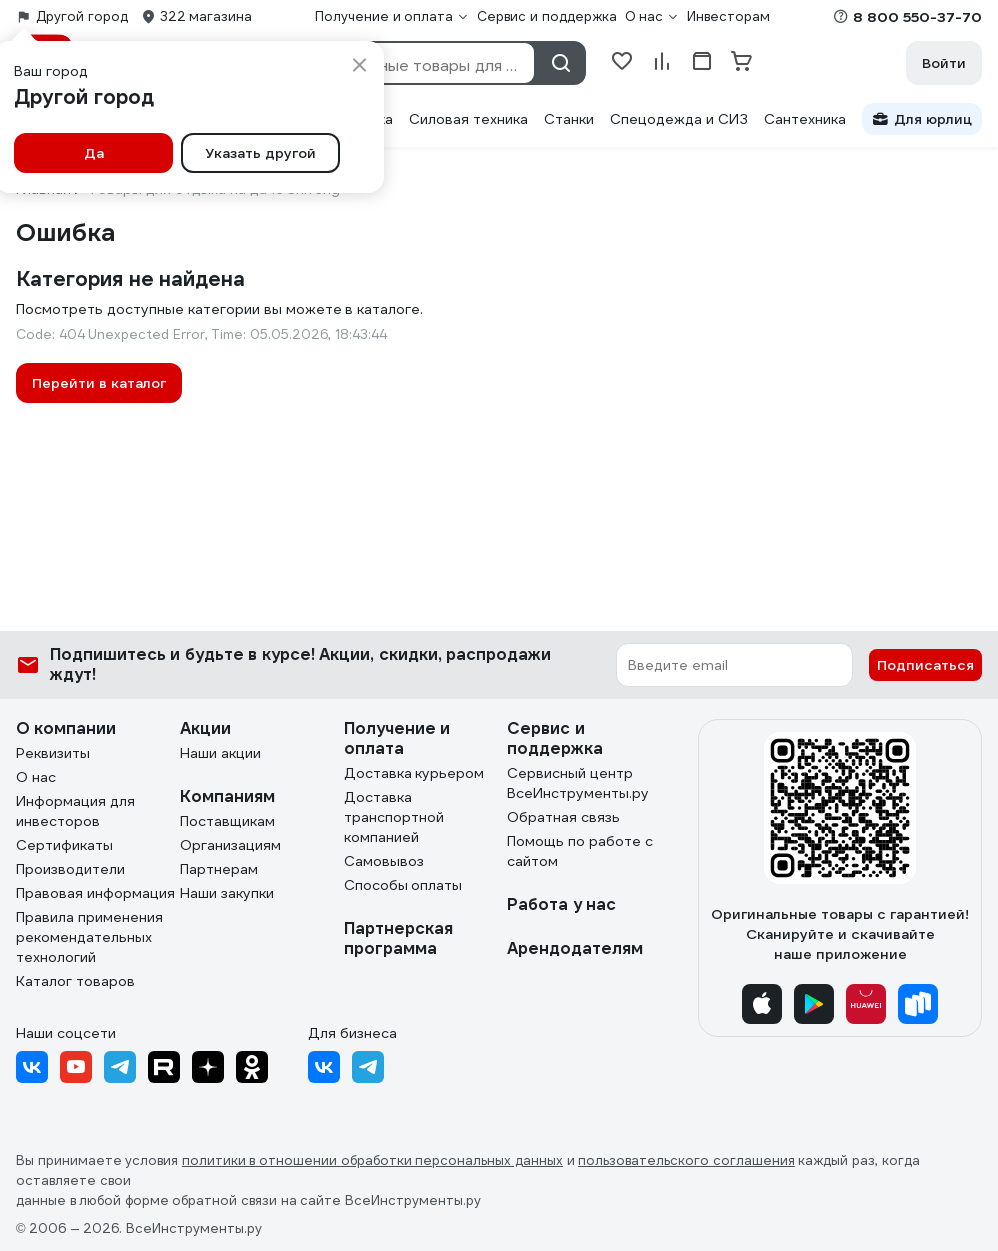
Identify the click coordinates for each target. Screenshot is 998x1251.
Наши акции (220, 753)
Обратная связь (563, 817)
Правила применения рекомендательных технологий (89, 937)
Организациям (230, 845)
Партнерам (219, 869)
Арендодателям (575, 948)
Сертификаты (64, 845)
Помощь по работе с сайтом (580, 851)
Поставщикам (227, 821)
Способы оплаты (403, 885)
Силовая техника (468, 119)
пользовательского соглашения (686, 1160)
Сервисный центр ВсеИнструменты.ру (578, 783)
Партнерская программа (398, 938)
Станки (569, 119)
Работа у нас (561, 904)
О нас (36, 777)
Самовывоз (384, 861)
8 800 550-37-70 (917, 17)
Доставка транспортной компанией (394, 817)
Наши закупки (227, 893)
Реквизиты (53, 753)
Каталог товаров (75, 981)
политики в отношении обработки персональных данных (372, 1160)
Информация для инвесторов (75, 811)
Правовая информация (95, 893)
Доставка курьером (414, 773)
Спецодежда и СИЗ (679, 119)
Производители (70, 869)
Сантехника (805, 119)
